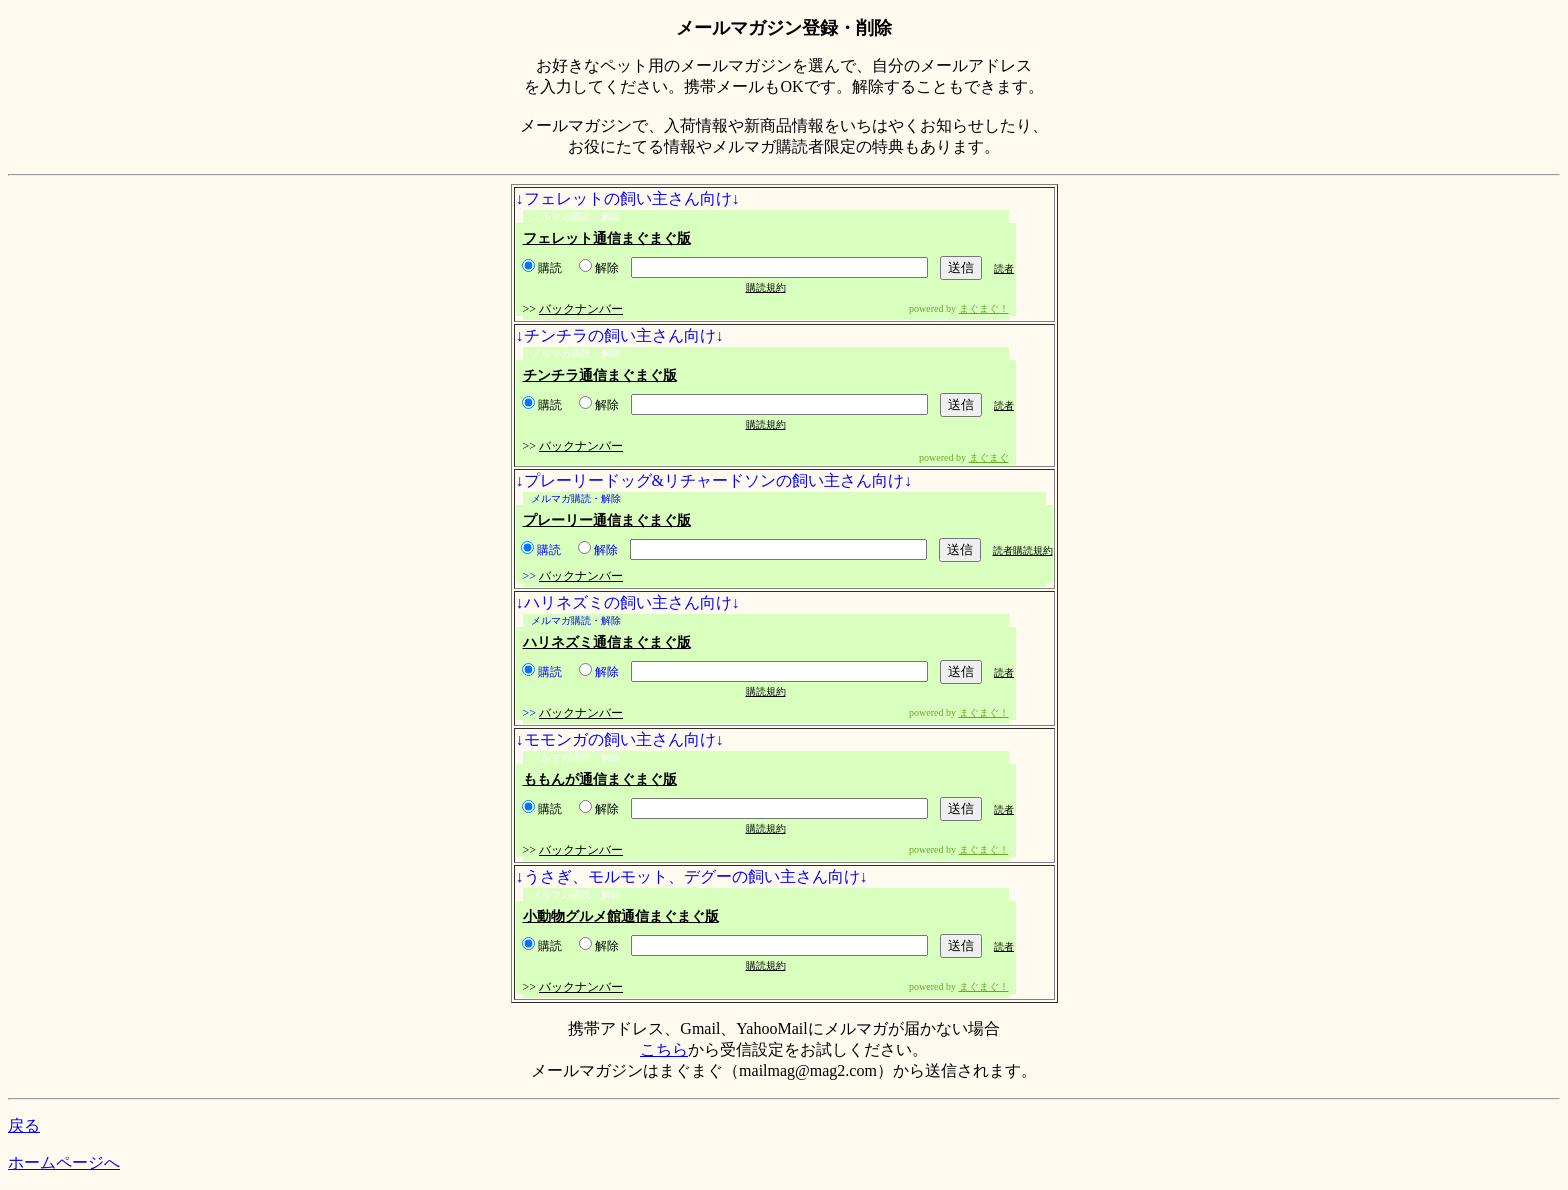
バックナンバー (581, 309)
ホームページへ (64, 1162)
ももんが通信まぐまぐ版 (600, 779)
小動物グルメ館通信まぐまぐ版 (621, 916)
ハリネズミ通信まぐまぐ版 (607, 642)
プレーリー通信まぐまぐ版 (607, 520)
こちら (664, 1049)
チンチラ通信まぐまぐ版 (600, 375)
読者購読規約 (1023, 550)
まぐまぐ (989, 457)
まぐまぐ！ (984, 308)
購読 (542, 268)
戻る (24, 1125)
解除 (599, 268)
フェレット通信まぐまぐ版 (607, 238)
